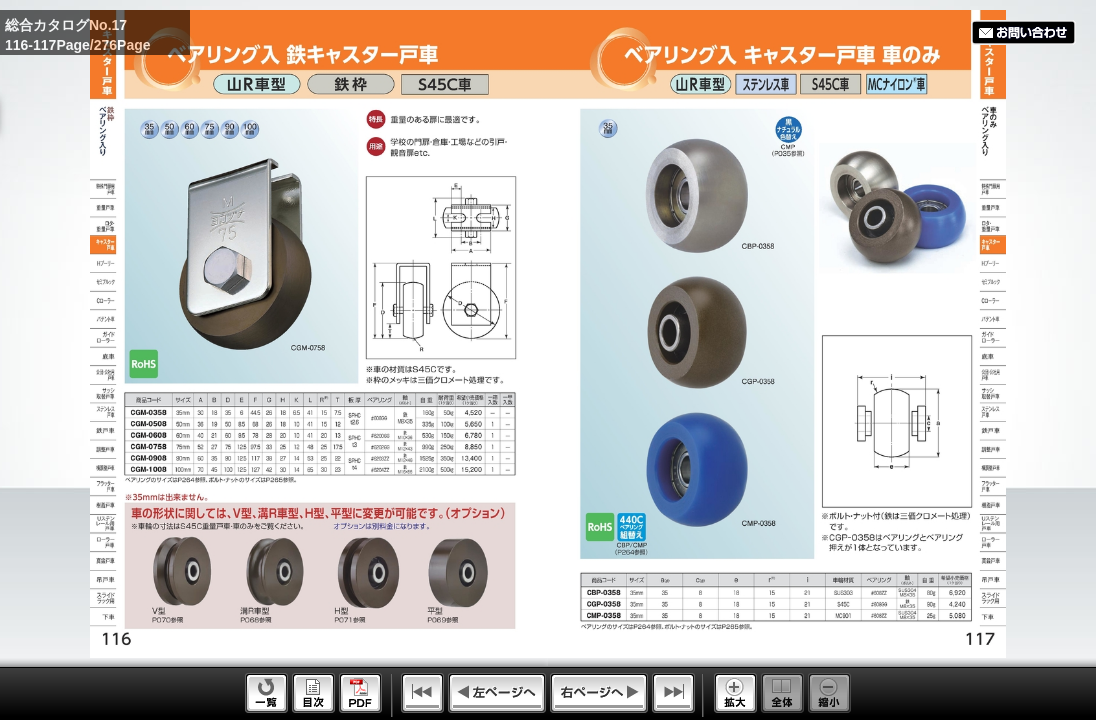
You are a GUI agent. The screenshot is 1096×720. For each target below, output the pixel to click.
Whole (782, 693)
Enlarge (735, 693)
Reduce (829, 693)
